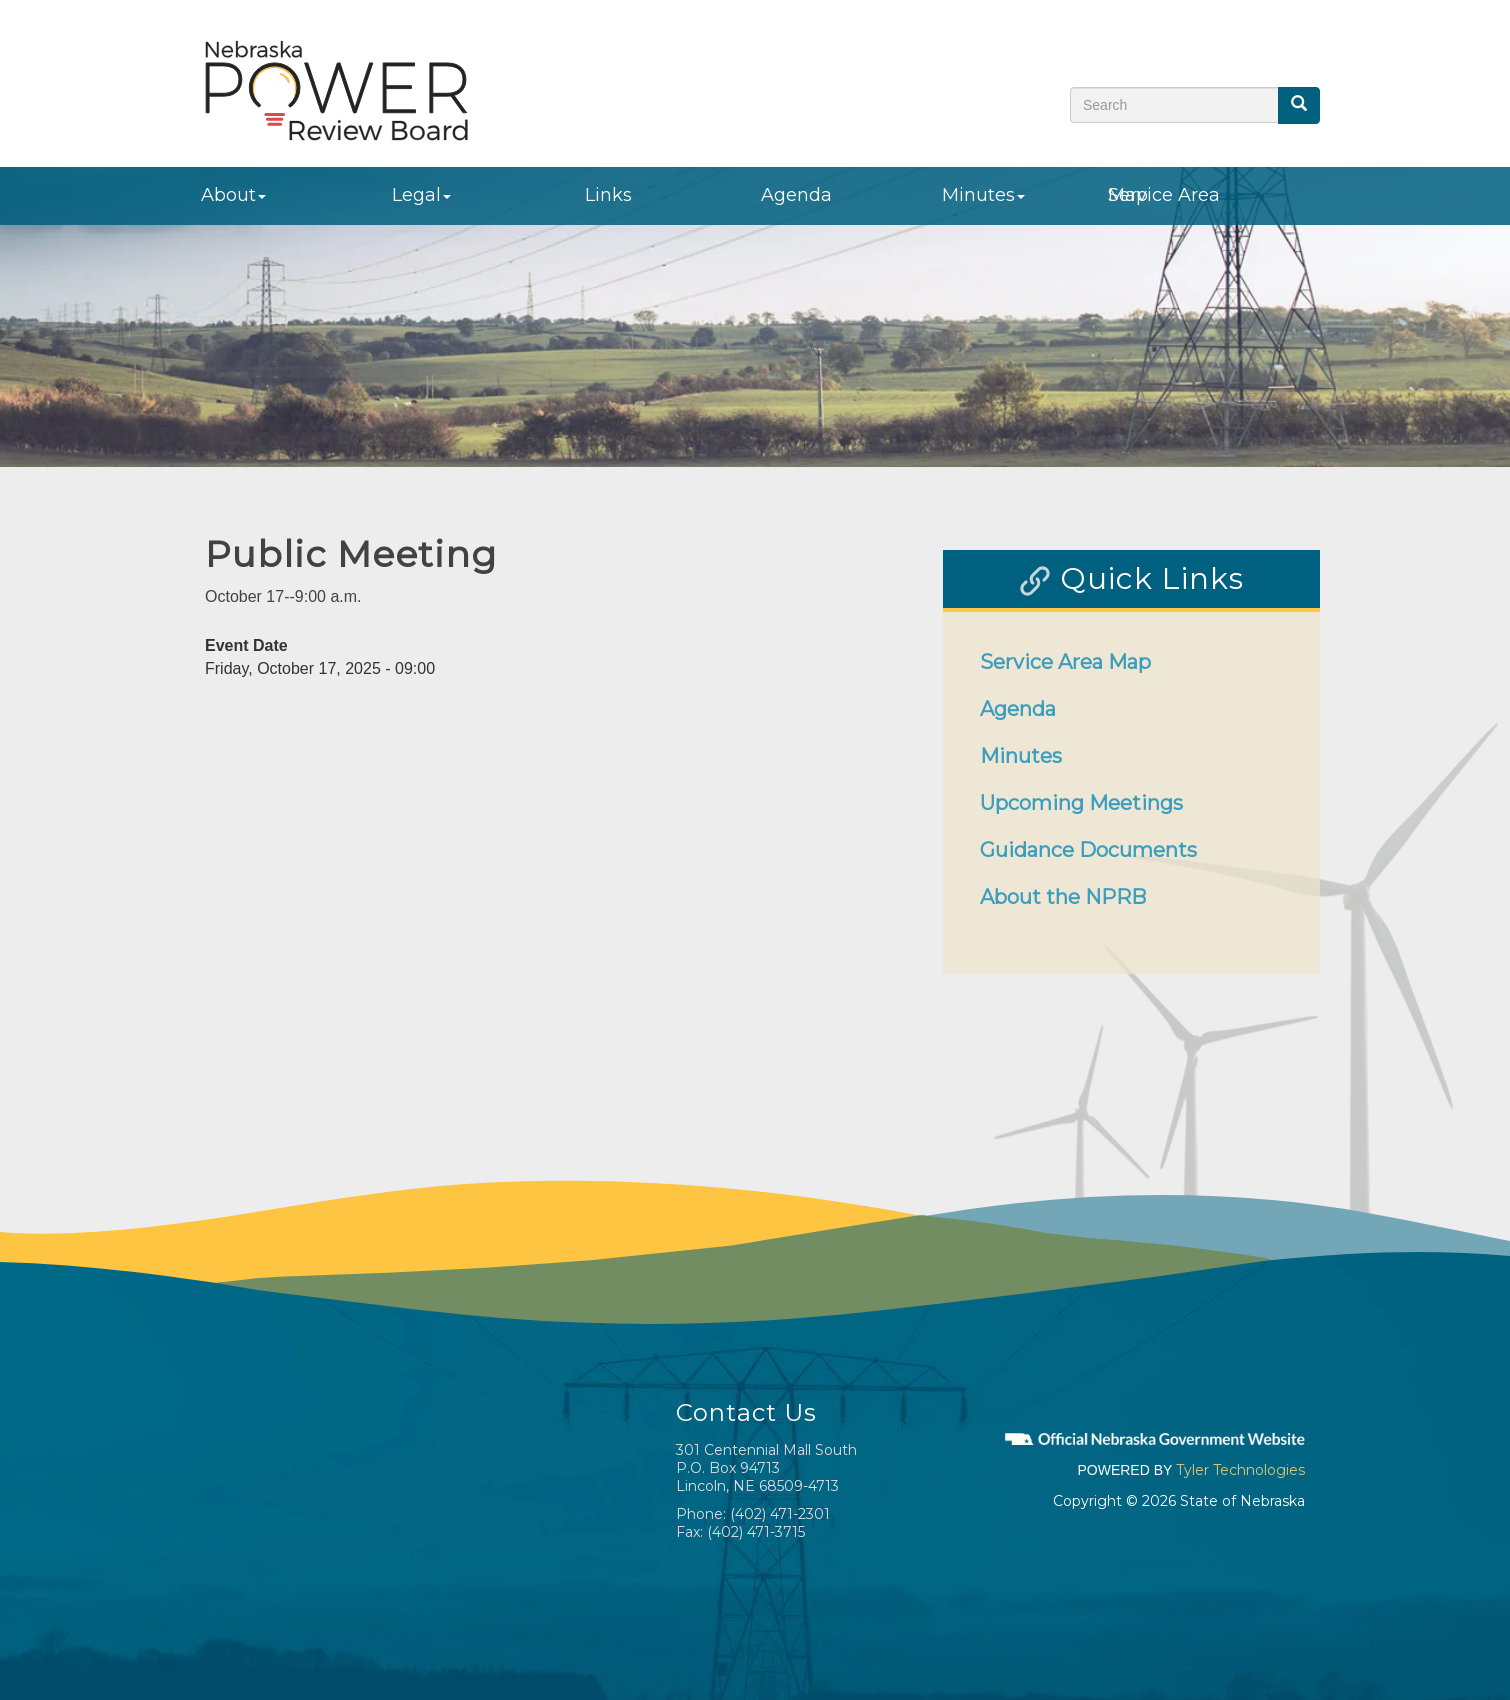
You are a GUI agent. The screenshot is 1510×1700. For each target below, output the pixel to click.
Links (608, 195)
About (233, 195)
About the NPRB (1063, 897)
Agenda (796, 195)
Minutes (983, 195)
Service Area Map (1164, 195)
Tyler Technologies (1240, 1470)
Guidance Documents (1088, 850)
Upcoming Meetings (1081, 803)
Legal (421, 195)
